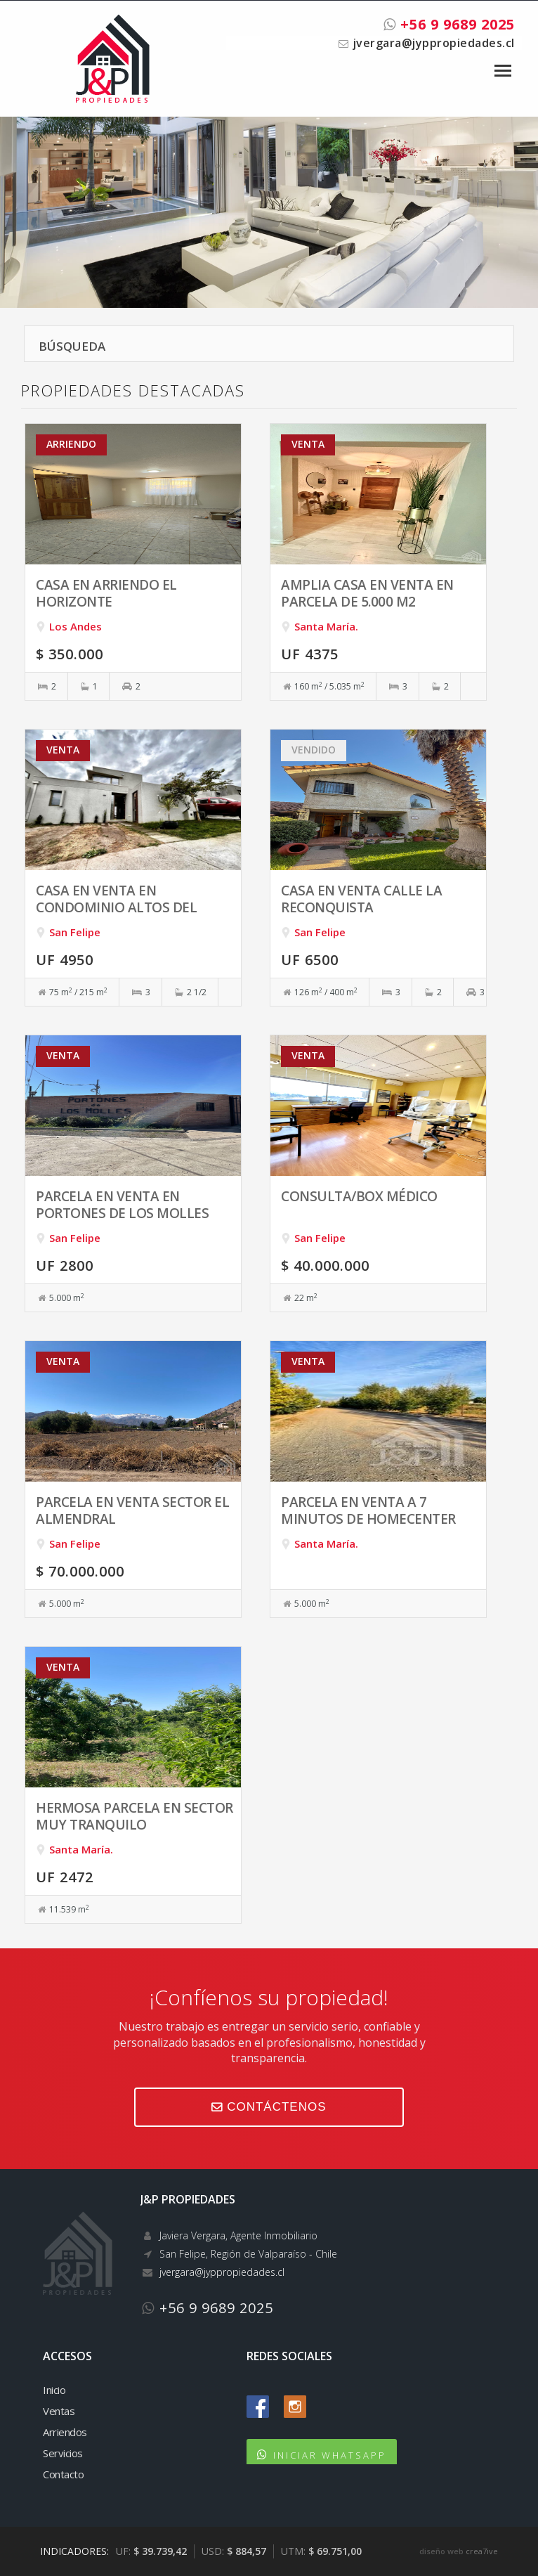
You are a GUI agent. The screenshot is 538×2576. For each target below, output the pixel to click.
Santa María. (326, 626)
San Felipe (74, 932)
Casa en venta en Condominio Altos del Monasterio (116, 907)
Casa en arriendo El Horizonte (106, 593)
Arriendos (65, 2432)
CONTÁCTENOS (268, 2107)
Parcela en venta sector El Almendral (132, 1510)
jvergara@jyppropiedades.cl (433, 43)
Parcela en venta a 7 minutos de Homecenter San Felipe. (368, 1518)
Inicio (54, 2390)
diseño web (441, 2551)
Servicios (63, 2453)
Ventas (58, 2411)
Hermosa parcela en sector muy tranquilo (134, 1816)
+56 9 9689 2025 (449, 24)
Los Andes (75, 626)
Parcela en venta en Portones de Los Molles (122, 1204)
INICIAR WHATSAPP (329, 2455)
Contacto (63, 2474)
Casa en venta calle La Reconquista (361, 898)
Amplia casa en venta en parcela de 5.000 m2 (367, 593)
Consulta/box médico (359, 1196)
